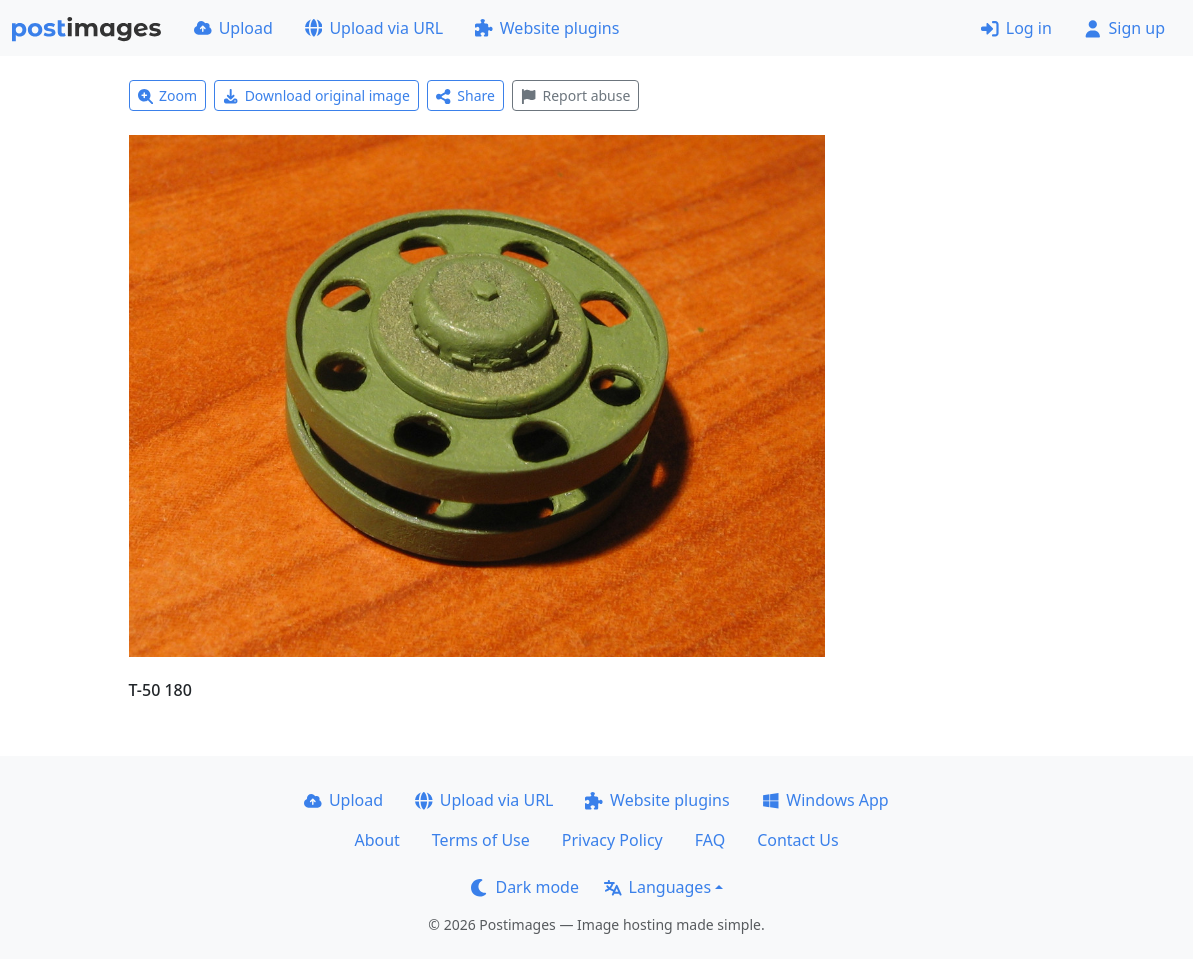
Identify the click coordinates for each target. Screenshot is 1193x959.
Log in (1016, 28)
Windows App (825, 800)
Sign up (1124, 28)
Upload (233, 28)
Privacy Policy (612, 840)
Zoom (168, 95)
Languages (657, 887)
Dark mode (525, 887)
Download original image (316, 95)
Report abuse (575, 95)
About (376, 840)
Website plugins (547, 28)
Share (465, 95)
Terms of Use (481, 840)
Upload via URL (374, 28)
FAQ (710, 840)
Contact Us (797, 840)
